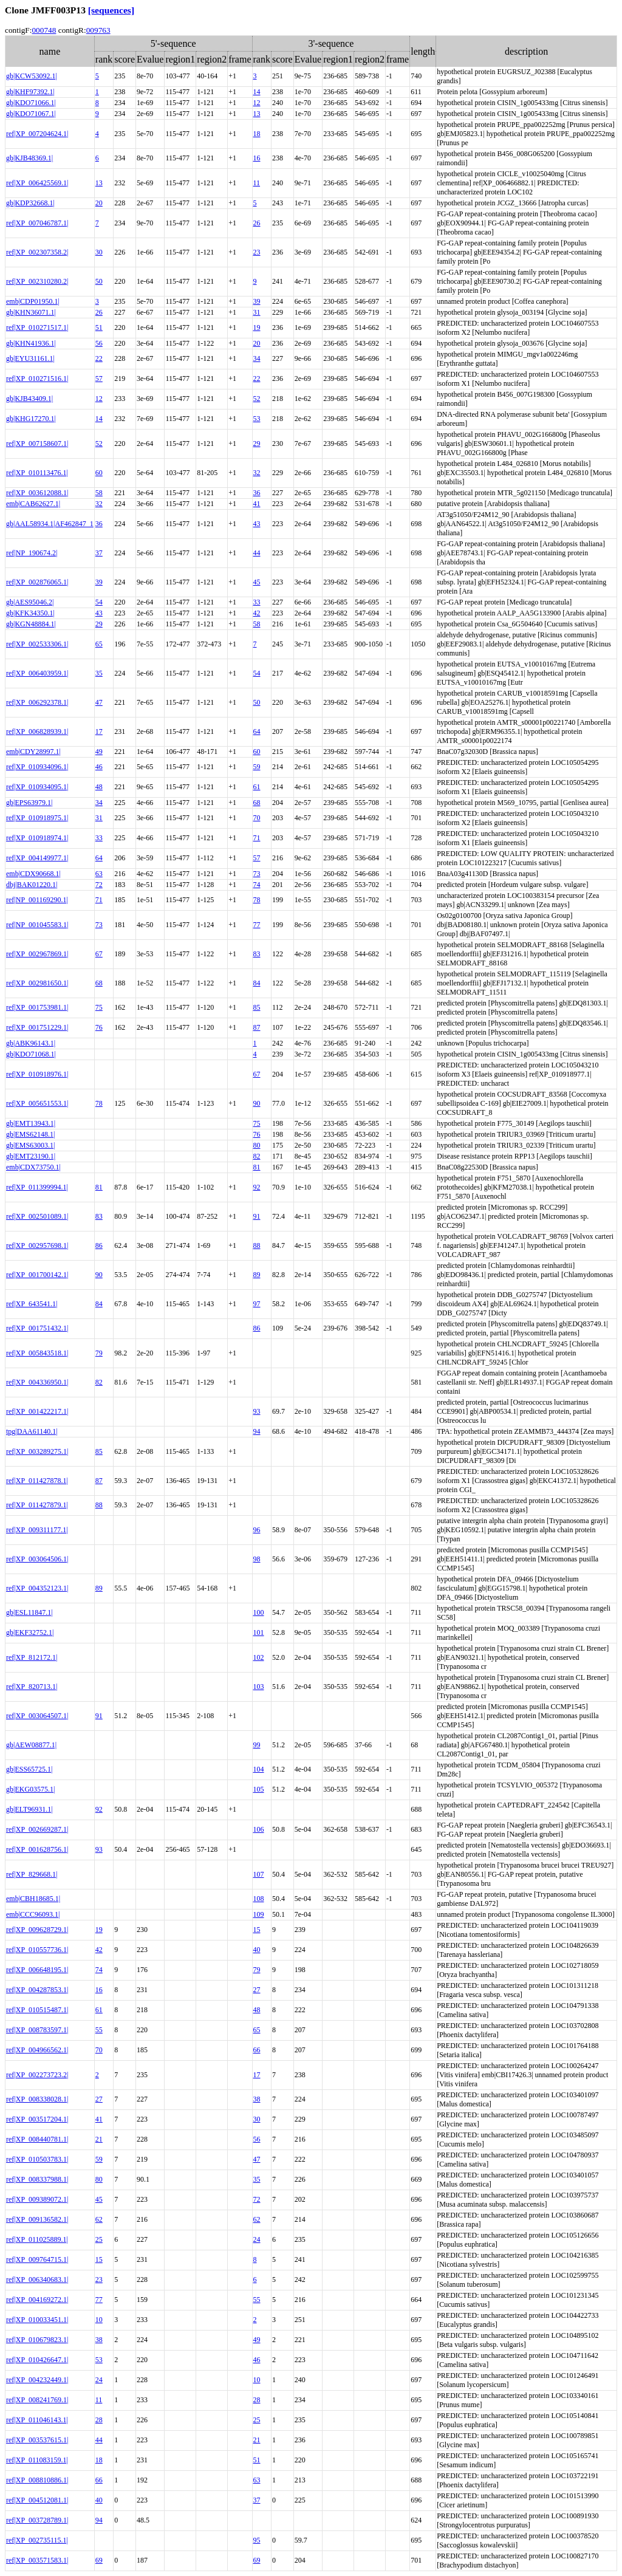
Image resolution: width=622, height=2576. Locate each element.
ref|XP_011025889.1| (37, 2239)
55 (99, 2030)
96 (257, 1530)
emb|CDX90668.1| (33, 873)
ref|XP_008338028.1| (37, 2099)
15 (257, 1929)
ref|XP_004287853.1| (37, 1989)
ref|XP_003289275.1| (37, 1451)
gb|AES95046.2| (29, 602)
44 (257, 553)
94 (257, 1431)
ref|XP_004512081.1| (37, 2500)
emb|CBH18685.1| (33, 1898)
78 (257, 900)
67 (99, 954)
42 (257, 613)
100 (258, 1612)
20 (99, 203)
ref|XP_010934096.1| (37, 766)
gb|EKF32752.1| (29, 1632)
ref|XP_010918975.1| (37, 818)
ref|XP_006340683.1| (37, 2279)
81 (257, 1167)
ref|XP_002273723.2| (37, 2075)
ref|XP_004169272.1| (37, 2299)
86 (99, 1245)
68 (257, 802)
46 (99, 766)
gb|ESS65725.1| (29, 1769)
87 (257, 1027)
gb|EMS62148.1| (30, 1134)
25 (99, 2239)
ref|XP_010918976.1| (37, 1074)
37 (99, 553)
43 (257, 523)
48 (99, 787)
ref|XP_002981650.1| (37, 983)
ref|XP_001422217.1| (37, 1411)
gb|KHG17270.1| (31, 418)
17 (99, 731)
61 (257, 787)
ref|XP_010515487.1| (37, 2010)
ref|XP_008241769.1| (37, 2400)
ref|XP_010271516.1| (37, 378)
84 (257, 983)
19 (257, 327)
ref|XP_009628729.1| (37, 1929)
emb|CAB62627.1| (33, 503)
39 (257, 301)
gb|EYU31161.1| (30, 358)
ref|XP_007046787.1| (37, 223)
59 (257, 766)
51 (99, 327)
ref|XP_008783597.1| (37, 2030)
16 (257, 158)
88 (257, 1245)
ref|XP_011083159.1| (37, 2460)
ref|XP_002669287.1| (37, 1829)
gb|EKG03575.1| (30, 1789)
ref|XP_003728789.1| (37, 2520)
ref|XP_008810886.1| (37, 2480)
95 (257, 2540)
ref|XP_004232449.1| (37, 2380)
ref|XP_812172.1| (31, 1657)
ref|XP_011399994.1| (37, 1187)
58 (99, 492)
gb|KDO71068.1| (31, 1054)
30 (99, 252)
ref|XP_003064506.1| (37, 1559)
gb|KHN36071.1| (31, 312)
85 (257, 1007)
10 (99, 2319)
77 (257, 924)
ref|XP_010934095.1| (37, 787)
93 (257, 1411)
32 (257, 472)
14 (257, 91)
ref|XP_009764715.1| (37, 2259)
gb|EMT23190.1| (30, 1156)
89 (257, 1274)
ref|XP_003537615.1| (37, 2440)
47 (99, 702)
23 (257, 252)
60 (99, 472)
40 (257, 1949)
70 (257, 818)
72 (99, 884)
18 (257, 133)
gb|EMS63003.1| (30, 1145)
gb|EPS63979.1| (29, 802)
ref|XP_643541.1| (31, 1304)
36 (257, 492)
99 (257, 1745)
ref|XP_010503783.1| (37, 2159)
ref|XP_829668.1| (31, 1874)
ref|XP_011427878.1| (37, 1480)
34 (257, 358)
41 (257, 503)
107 (258, 1874)
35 (99, 673)
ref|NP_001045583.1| (37, 924)
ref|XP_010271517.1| (37, 327)
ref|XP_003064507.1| (37, 1715)
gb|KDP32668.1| (30, 203)
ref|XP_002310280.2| (37, 281)
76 (99, 1027)
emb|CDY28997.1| (33, 751)
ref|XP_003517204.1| (37, 2119)
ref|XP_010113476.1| (37, 472)
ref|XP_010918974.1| (37, 838)
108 (258, 1898)
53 (257, 418)
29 (257, 443)
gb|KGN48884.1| (31, 624)
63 (99, 873)
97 (257, 1304)
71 (257, 838)
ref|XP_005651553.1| (37, 1103)
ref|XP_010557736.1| (37, 1949)
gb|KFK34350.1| (30, 613)
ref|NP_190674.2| (31, 553)
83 (257, 954)
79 (99, 1353)
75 (99, 1007)
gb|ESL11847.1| (29, 1612)
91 (257, 1216)
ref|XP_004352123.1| (37, 1588)
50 (99, 281)
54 (99, 602)
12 (257, 102)
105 (258, 1789)
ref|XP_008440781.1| (37, 2139)
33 (257, 602)
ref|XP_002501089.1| (37, 1216)
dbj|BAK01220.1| (31, 884)
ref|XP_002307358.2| (37, 252)
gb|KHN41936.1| (31, 343)
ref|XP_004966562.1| (37, 2050)
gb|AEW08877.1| (31, 1745)
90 (257, 1103)
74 (257, 884)
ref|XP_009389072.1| (37, 2199)
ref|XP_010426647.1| (37, 2359)
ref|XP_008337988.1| (37, 2179)
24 (257, 2239)
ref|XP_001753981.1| (37, 1007)
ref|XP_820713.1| (31, 1686)
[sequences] (111, 10)
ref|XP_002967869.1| (37, 954)
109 (258, 1914)
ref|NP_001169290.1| (37, 900)
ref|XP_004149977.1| (37, 858)
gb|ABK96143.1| (30, 1043)
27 (257, 1989)
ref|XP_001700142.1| (37, 1274)
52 (257, 398)
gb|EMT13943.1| (30, 1123)
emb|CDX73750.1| (33, 1167)
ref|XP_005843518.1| (37, 1353)
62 (99, 2219)
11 (257, 183)
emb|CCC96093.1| (33, 1914)
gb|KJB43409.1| (29, 398)
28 (257, 2400)
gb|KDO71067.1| (31, 113)
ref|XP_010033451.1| (37, 2319)
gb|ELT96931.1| (29, 1809)
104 (258, 1769)
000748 (44, 30)
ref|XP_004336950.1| (37, 1382)
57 (99, 378)
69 (99, 2560)
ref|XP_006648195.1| (37, 1969)
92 (257, 1187)
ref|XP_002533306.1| (37, 644)
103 (258, 1686)
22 (99, 358)
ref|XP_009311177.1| (37, 1530)
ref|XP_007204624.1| (37, 133)
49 (99, 751)
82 (257, 1156)
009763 (98, 30)
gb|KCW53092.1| (31, 76)
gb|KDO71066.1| (31, 102)
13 (257, 113)
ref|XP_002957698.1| (37, 1245)
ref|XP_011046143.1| (37, 2420)
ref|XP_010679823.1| (37, 2339)
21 (99, 2139)
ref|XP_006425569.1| (37, 183)
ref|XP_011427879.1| (37, 1505)
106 (258, 1829)
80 (257, 1145)
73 (257, 873)
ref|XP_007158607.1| (37, 443)
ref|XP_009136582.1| (37, 2219)
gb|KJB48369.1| (29, 158)
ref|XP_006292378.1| (37, 702)
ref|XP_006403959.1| (37, 673)
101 (258, 1632)
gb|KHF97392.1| (30, 91)
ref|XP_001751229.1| (37, 1027)
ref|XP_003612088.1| (37, 492)
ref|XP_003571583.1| (37, 2560)
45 (257, 582)
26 (257, 223)
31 (257, 312)
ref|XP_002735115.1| (37, 2540)
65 (99, 644)
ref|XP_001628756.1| (37, 1849)
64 (257, 731)
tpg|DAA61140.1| (32, 1431)
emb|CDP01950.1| (33, 301)
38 (257, 2099)
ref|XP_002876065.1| (37, 582)
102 (258, 1657)
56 (99, 343)
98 (257, 1559)
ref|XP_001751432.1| (37, 1328)
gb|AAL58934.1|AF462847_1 (50, 523)
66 (257, 2050)
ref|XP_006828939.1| (37, 731)
